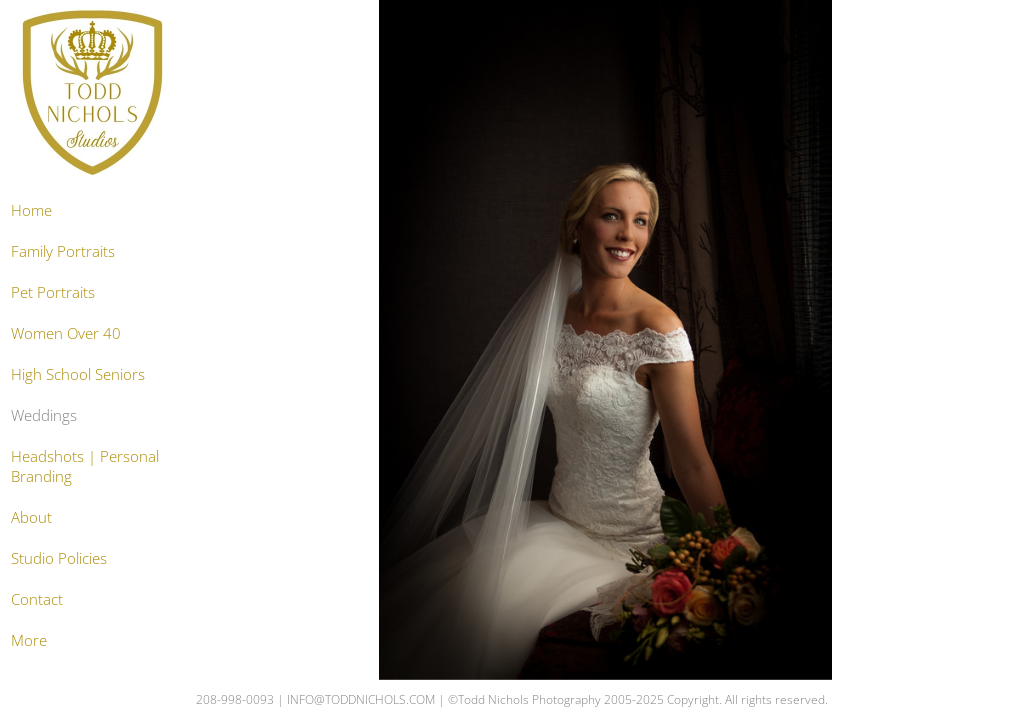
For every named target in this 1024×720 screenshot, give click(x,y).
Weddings (44, 415)
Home (31, 210)
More (29, 640)
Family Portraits (63, 251)
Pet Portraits (53, 292)
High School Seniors (78, 374)
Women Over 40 (66, 333)
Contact (37, 599)
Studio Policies (59, 558)
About (31, 517)
